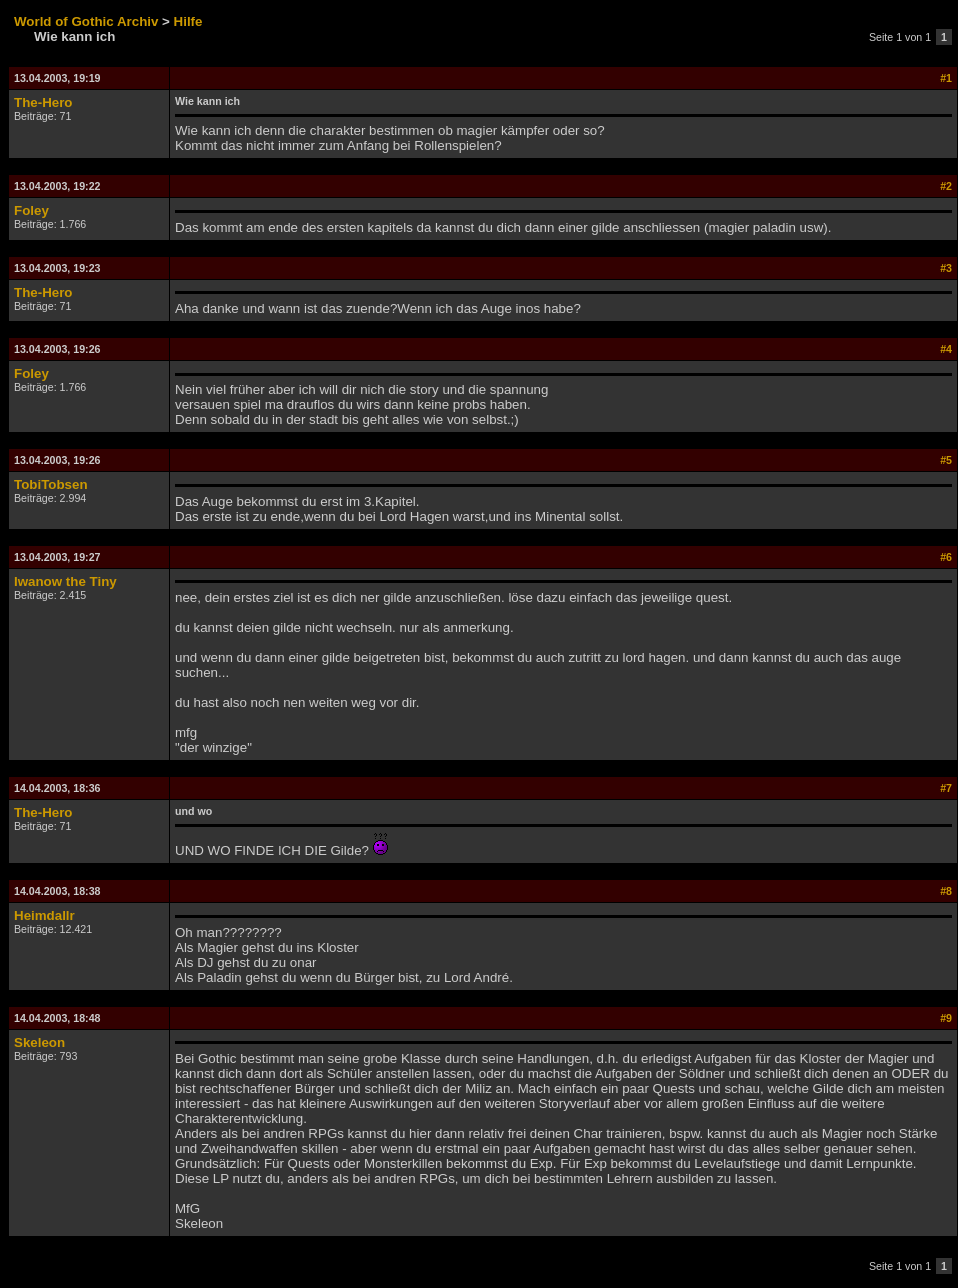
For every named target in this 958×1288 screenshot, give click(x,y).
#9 (946, 1018)
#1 (946, 78)
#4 (946, 349)
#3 (946, 268)
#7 (946, 788)
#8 (946, 891)
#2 (946, 186)
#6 (946, 557)
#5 (946, 460)
